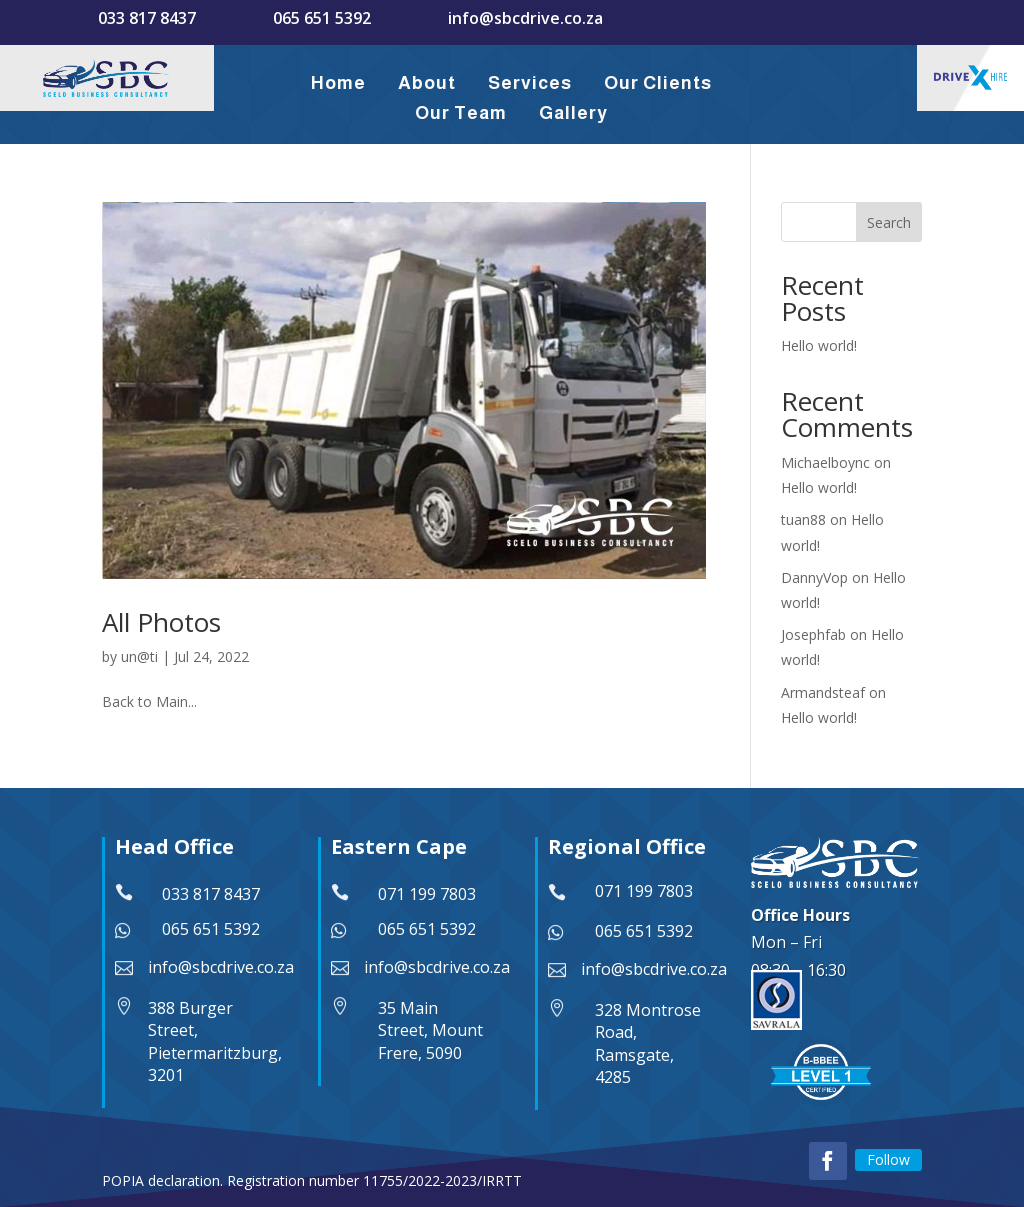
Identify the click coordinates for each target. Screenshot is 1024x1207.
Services (530, 83)
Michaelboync (825, 462)
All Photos (161, 622)
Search (889, 222)
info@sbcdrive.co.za (525, 18)
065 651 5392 (322, 18)
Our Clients (658, 83)
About (427, 83)
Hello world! (819, 345)
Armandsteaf (823, 692)
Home (338, 83)
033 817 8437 (147, 18)
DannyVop (814, 577)
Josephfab (813, 634)
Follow (888, 1159)
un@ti (139, 656)
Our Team (461, 113)
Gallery (573, 113)
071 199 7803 (427, 894)
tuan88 (803, 519)
